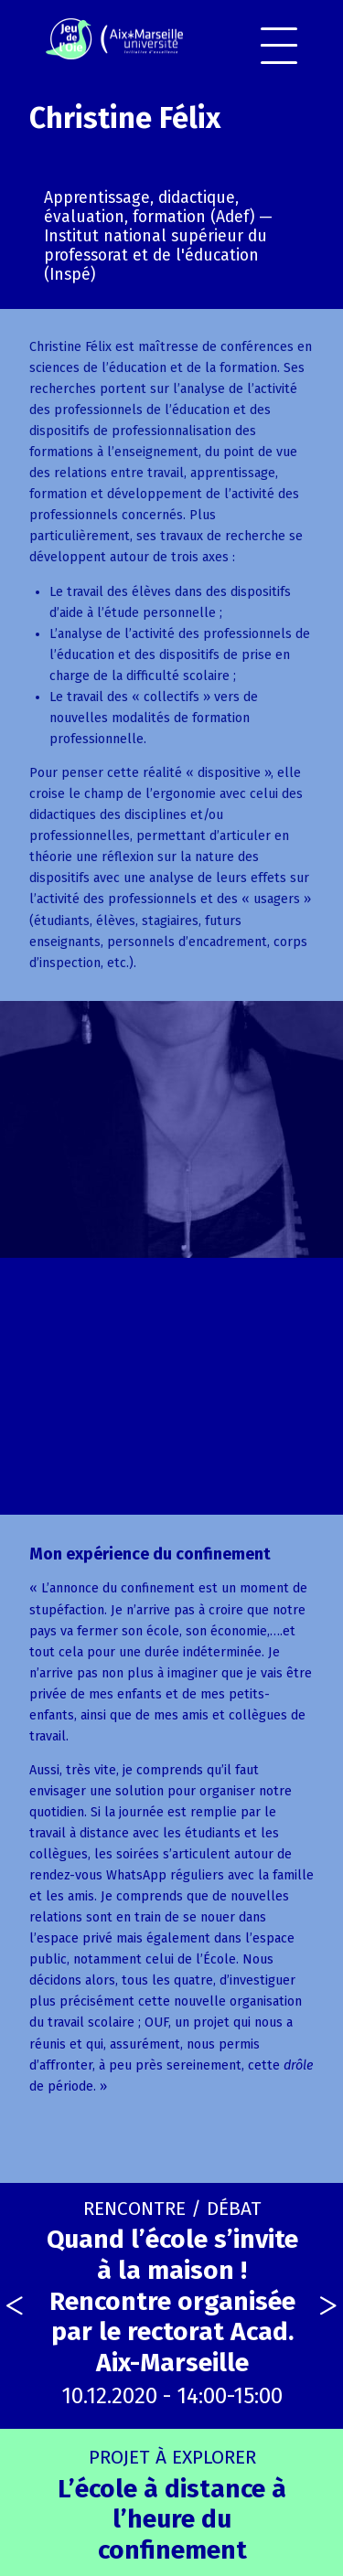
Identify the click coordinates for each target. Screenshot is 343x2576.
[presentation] (14, 2306)
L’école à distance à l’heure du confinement (172, 2505)
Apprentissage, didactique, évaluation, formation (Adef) (149, 207)
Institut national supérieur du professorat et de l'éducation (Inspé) (155, 255)
